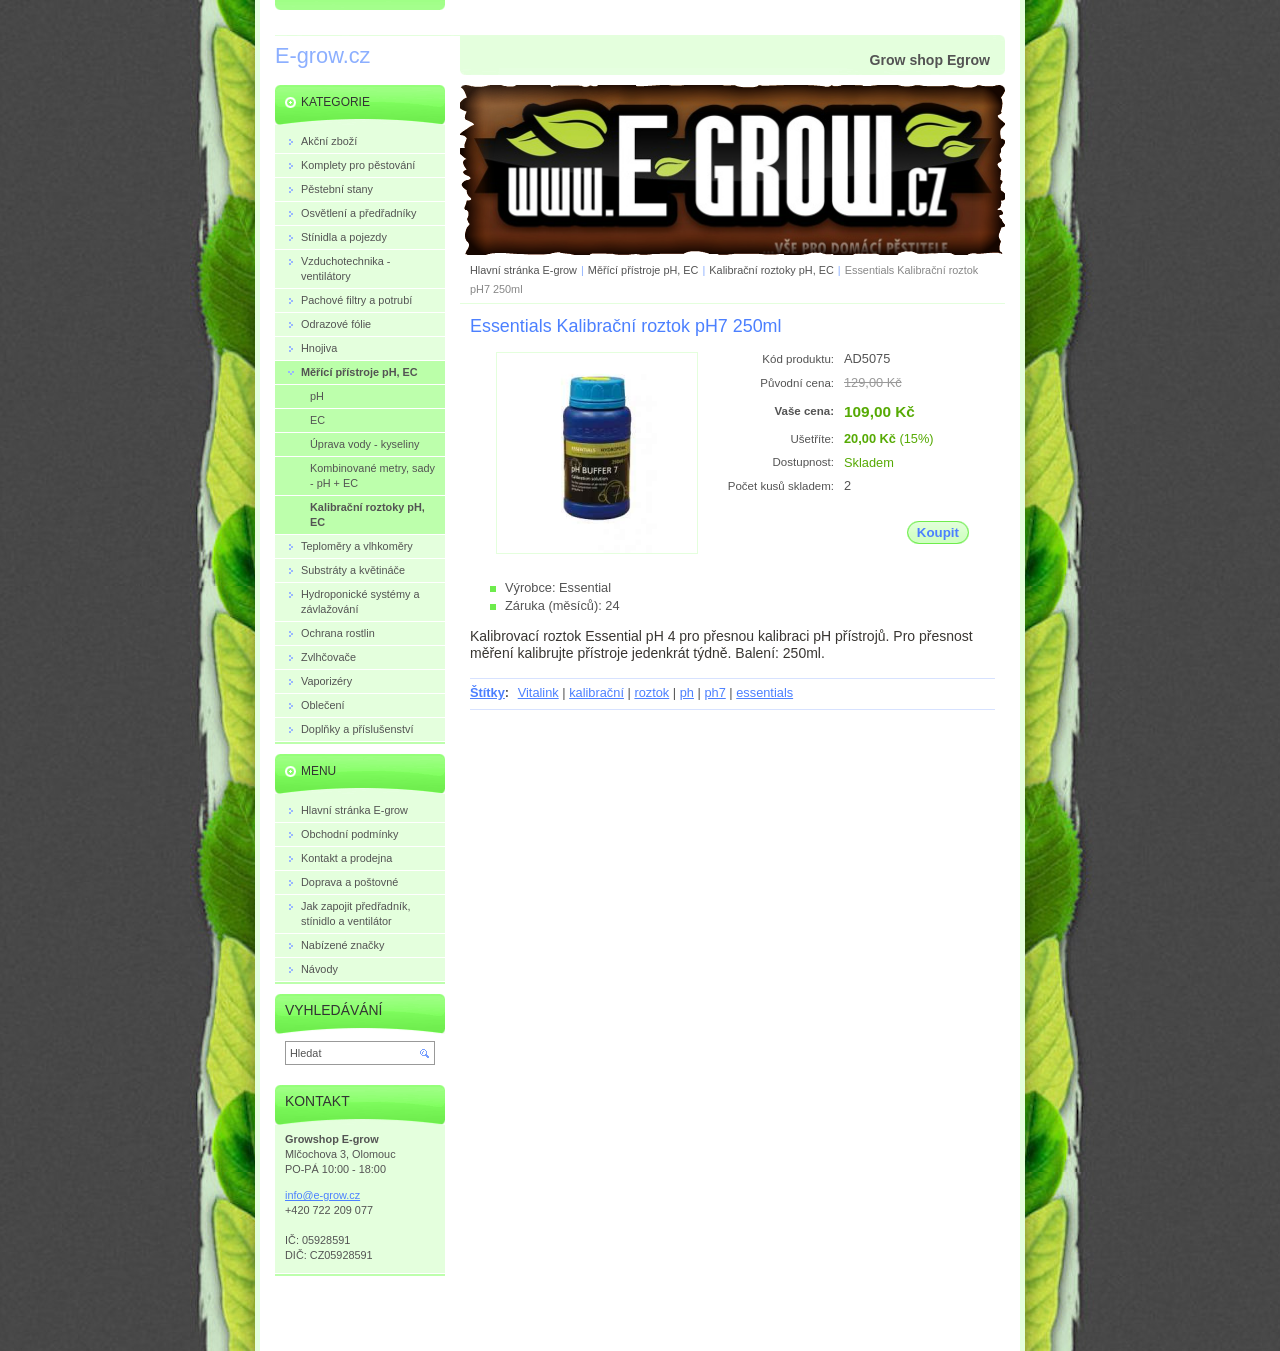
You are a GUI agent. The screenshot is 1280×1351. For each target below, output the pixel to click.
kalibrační (596, 692)
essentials (764, 692)
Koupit (938, 532)
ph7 (714, 692)
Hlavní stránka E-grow (523, 270)
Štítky (487, 692)
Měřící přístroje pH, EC (645, 270)
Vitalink (538, 692)
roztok (651, 692)
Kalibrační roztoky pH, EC (771, 270)
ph (687, 692)
